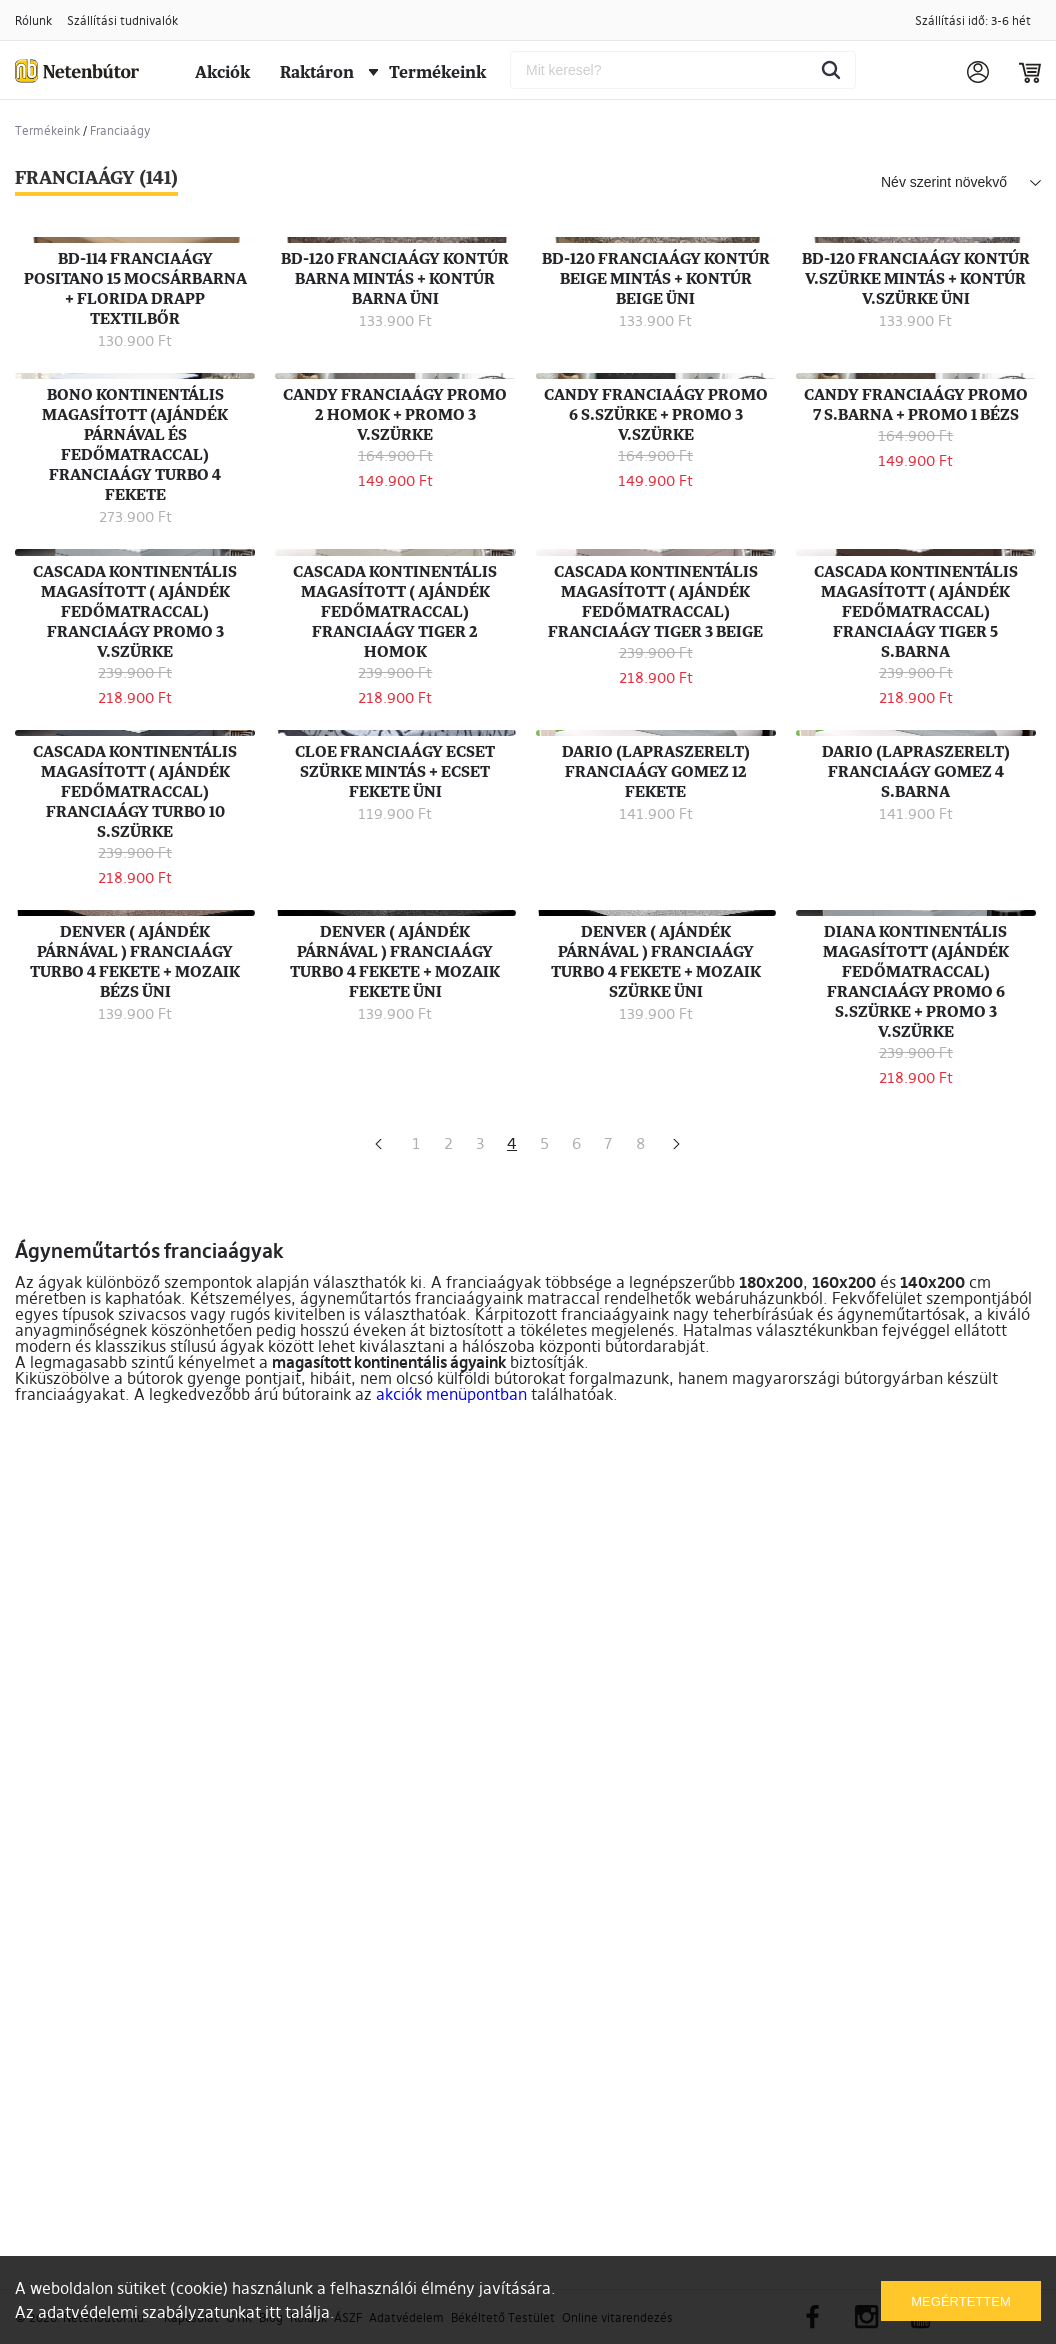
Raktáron (317, 71)
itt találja (297, 2312)
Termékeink (427, 71)
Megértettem (960, 2301)
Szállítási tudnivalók (122, 20)
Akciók (222, 71)
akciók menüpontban (451, 2241)
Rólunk (33, 20)
